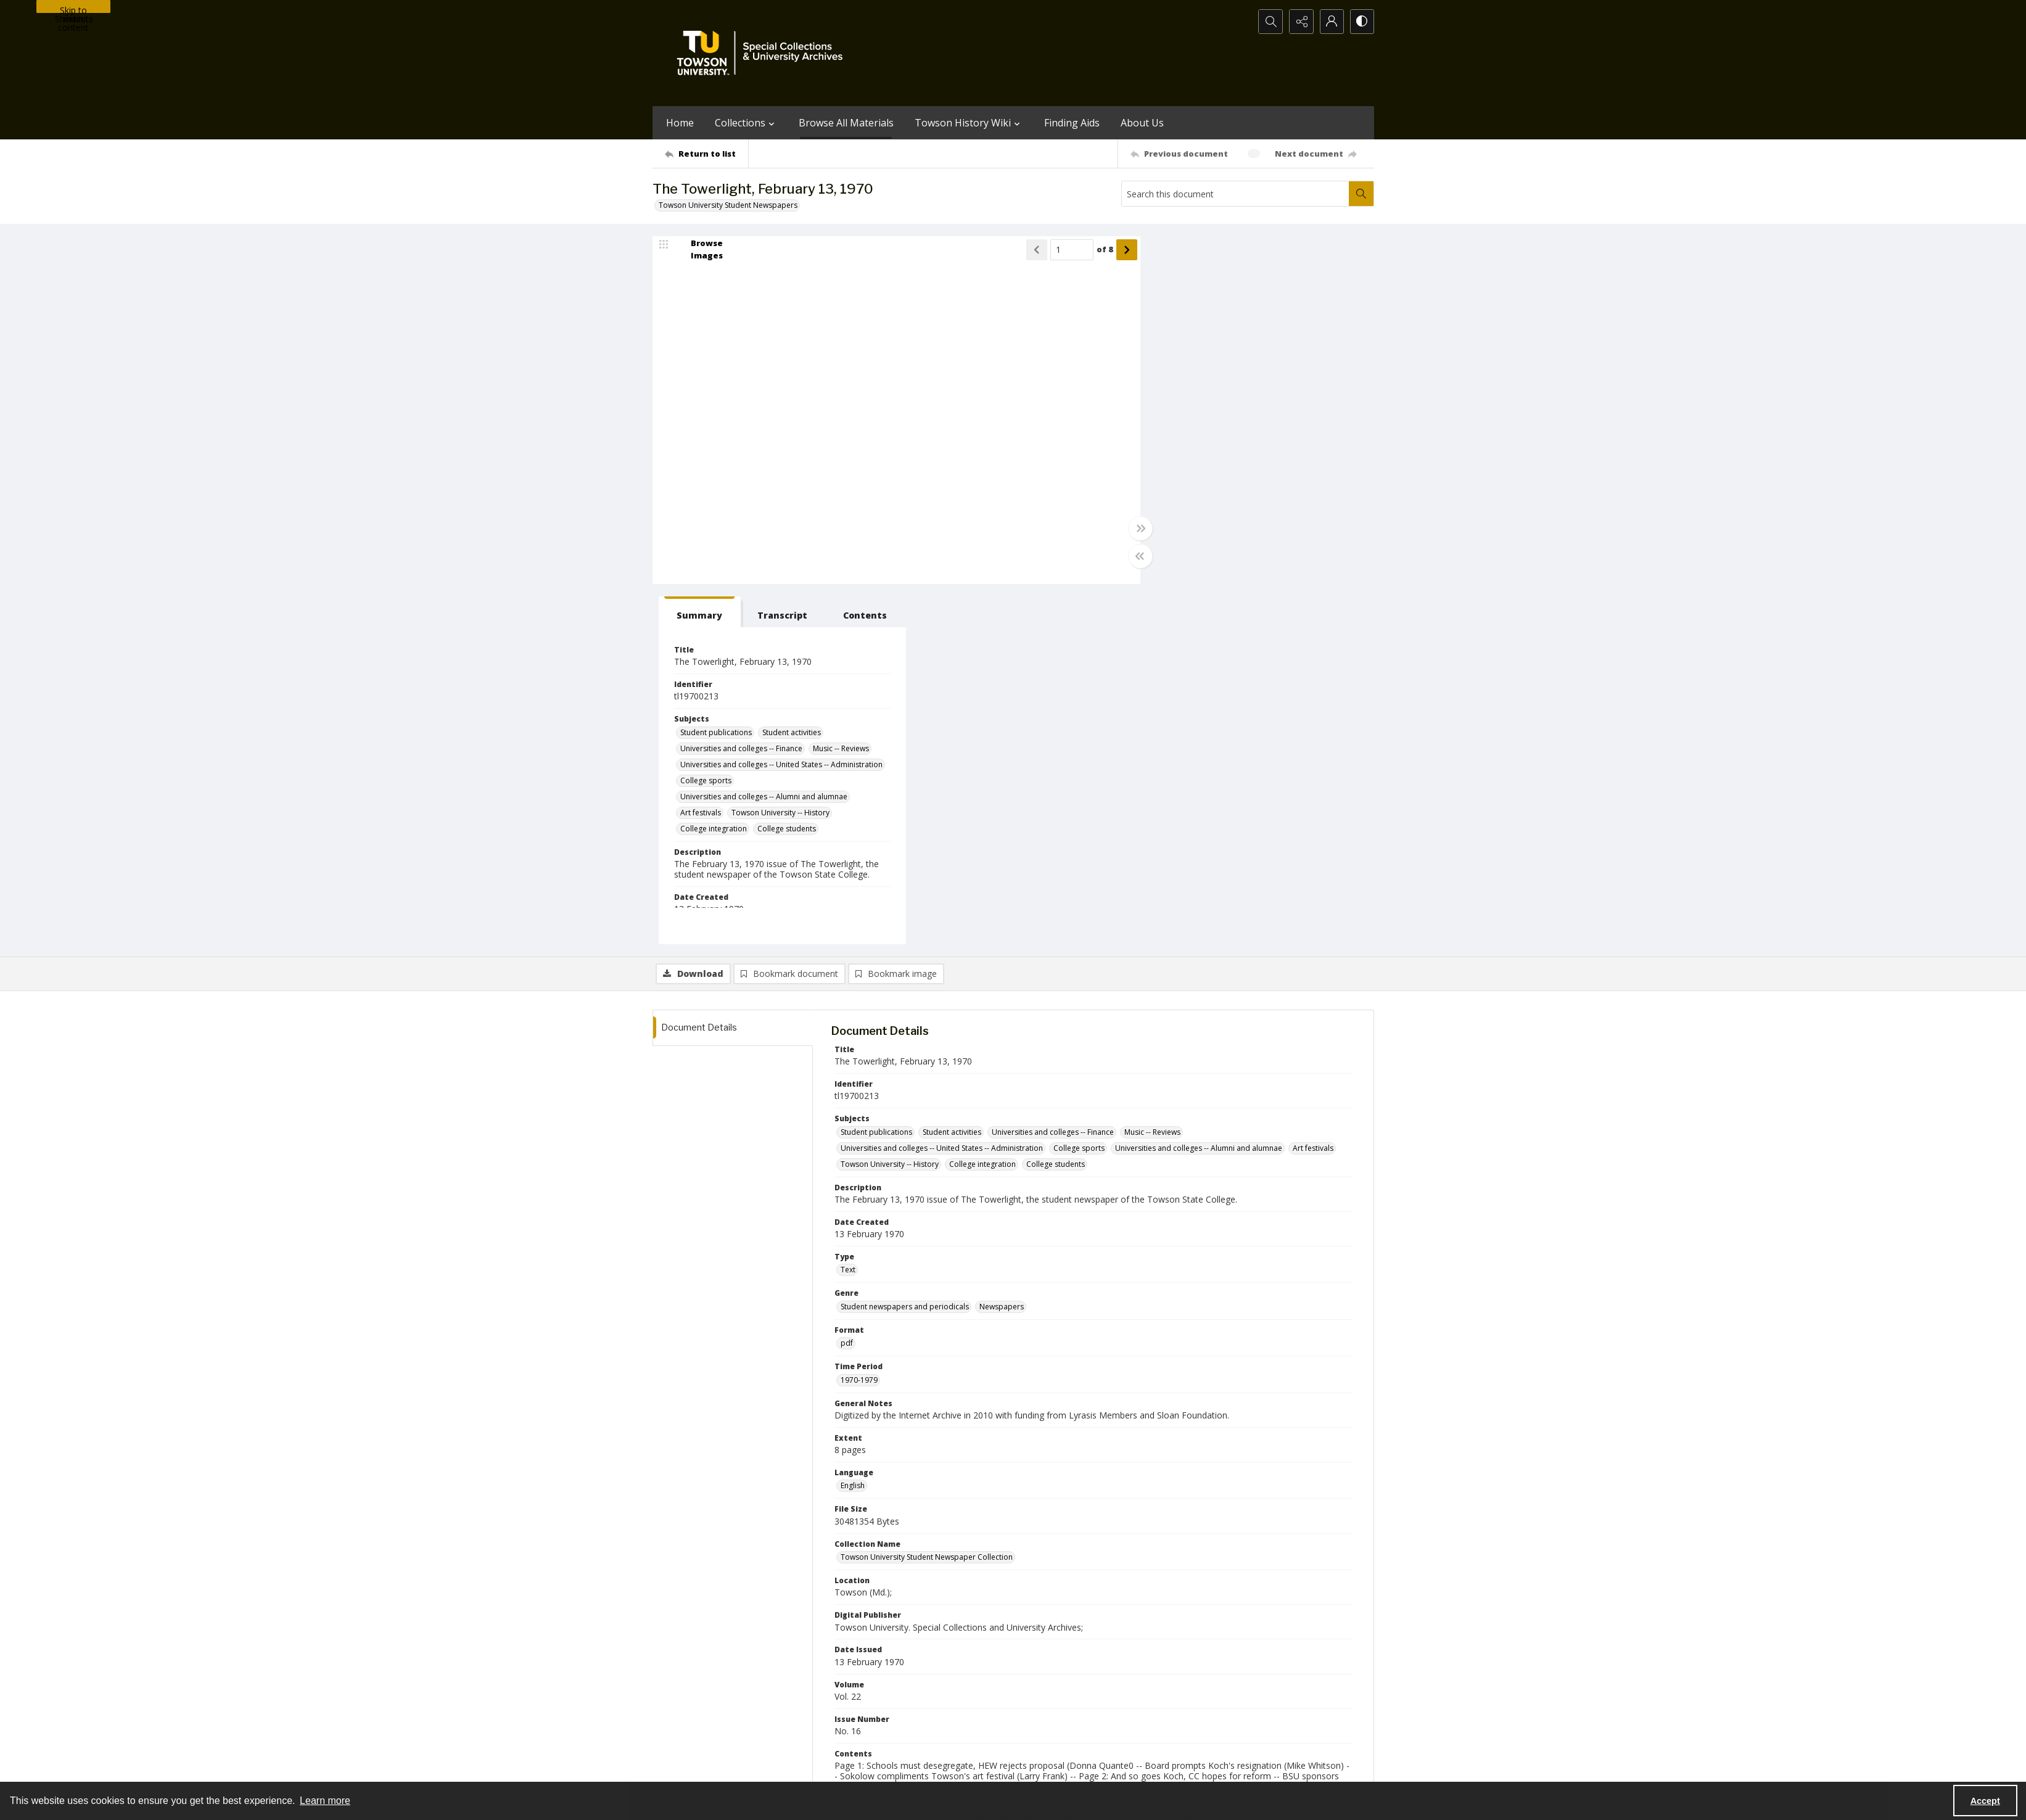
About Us (1142, 123)
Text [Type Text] (848, 910)
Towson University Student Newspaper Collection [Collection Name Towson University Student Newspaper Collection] (927, 1197)
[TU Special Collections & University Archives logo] (763, 53)
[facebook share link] (1062, 1692)
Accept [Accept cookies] (1985, 1801)
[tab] (1179, 252)
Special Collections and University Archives (1220, 1768)
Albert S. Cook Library (943, 1768)
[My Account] (1331, 21)
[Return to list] (706, 153)
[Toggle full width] (1133, 528)
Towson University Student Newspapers (728, 205)
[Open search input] (1269, 21)
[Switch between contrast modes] (1361, 21)
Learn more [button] (325, 1800)
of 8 (1098, 249)
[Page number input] (1065, 249)
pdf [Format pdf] (847, 983)
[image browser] (699, 249)
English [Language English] (853, 1126)
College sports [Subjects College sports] (1187, 427)
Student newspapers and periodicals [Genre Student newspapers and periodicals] (905, 946)
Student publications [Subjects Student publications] (1197, 372)
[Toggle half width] (1133, 556)
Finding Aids (1072, 123)
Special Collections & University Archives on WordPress (1122, 1716)
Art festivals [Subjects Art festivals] (1181, 460)
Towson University (685, 1768)
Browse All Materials (846, 123)
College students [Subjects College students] (1267, 476)
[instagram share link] (1035, 1692)
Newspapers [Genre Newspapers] (1001, 946)
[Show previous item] (1029, 249)
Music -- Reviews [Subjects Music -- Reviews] (1322, 388)
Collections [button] (746, 122)
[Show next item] (1120, 249)
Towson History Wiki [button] (969, 122)
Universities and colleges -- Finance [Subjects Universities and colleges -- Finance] (1222, 388)
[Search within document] (1361, 193)
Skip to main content (73, 8)
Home (680, 123)
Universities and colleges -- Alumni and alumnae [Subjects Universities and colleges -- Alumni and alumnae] (1244, 444)
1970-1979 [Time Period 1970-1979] (859, 1020)
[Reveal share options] (1300, 21)
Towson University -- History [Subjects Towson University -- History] (1262, 460)
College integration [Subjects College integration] (1194, 476)
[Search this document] (1235, 193)
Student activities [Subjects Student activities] (1272, 372)
